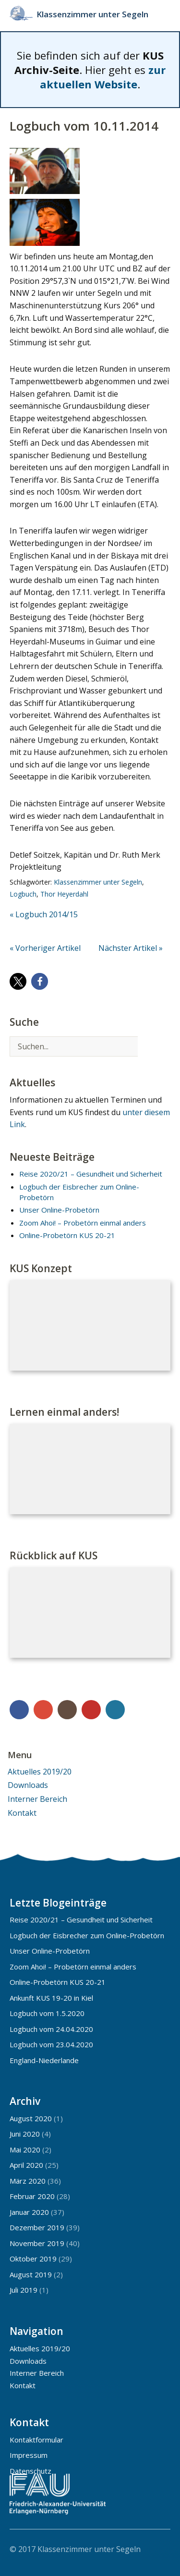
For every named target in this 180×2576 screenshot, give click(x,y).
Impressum (29, 2455)
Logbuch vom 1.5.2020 (47, 2013)
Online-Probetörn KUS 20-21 (67, 1235)
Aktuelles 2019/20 (40, 1771)
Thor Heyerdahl (64, 894)
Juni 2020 (25, 2134)
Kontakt (22, 1813)
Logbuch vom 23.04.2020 (51, 2044)
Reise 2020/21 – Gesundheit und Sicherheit (90, 1174)
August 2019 (31, 2274)
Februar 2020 (32, 2196)
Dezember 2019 (37, 2227)
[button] (18, 981)
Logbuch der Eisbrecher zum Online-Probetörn (87, 1935)
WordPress (115, 1709)
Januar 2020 (29, 2212)
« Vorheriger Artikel (45, 948)
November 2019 (37, 2243)
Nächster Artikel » (130, 948)
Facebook (19, 1709)
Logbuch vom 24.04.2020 (51, 2029)
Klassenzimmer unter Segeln (92, 14)
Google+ (43, 1709)
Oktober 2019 (33, 2258)
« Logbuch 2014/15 (44, 914)
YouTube (91, 1709)
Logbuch (23, 894)
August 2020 (31, 2118)
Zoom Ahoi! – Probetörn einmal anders (82, 1222)
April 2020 (26, 2165)
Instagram (67, 1709)
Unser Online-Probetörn (59, 1210)
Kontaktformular (36, 2439)
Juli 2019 (23, 2290)
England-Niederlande (44, 2060)
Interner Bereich (37, 1799)
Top (160, 2548)
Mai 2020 (25, 2149)
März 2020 (28, 2181)
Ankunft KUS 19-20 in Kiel (51, 1998)
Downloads (28, 1785)
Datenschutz (30, 2471)
